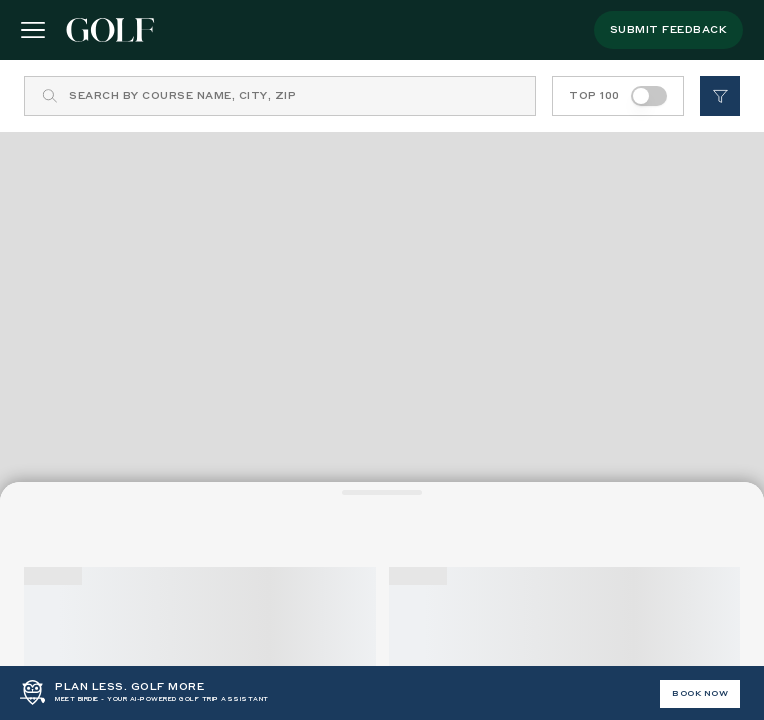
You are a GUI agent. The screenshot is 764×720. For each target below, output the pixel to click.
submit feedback (669, 30)
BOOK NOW (700, 694)
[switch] (649, 96)
